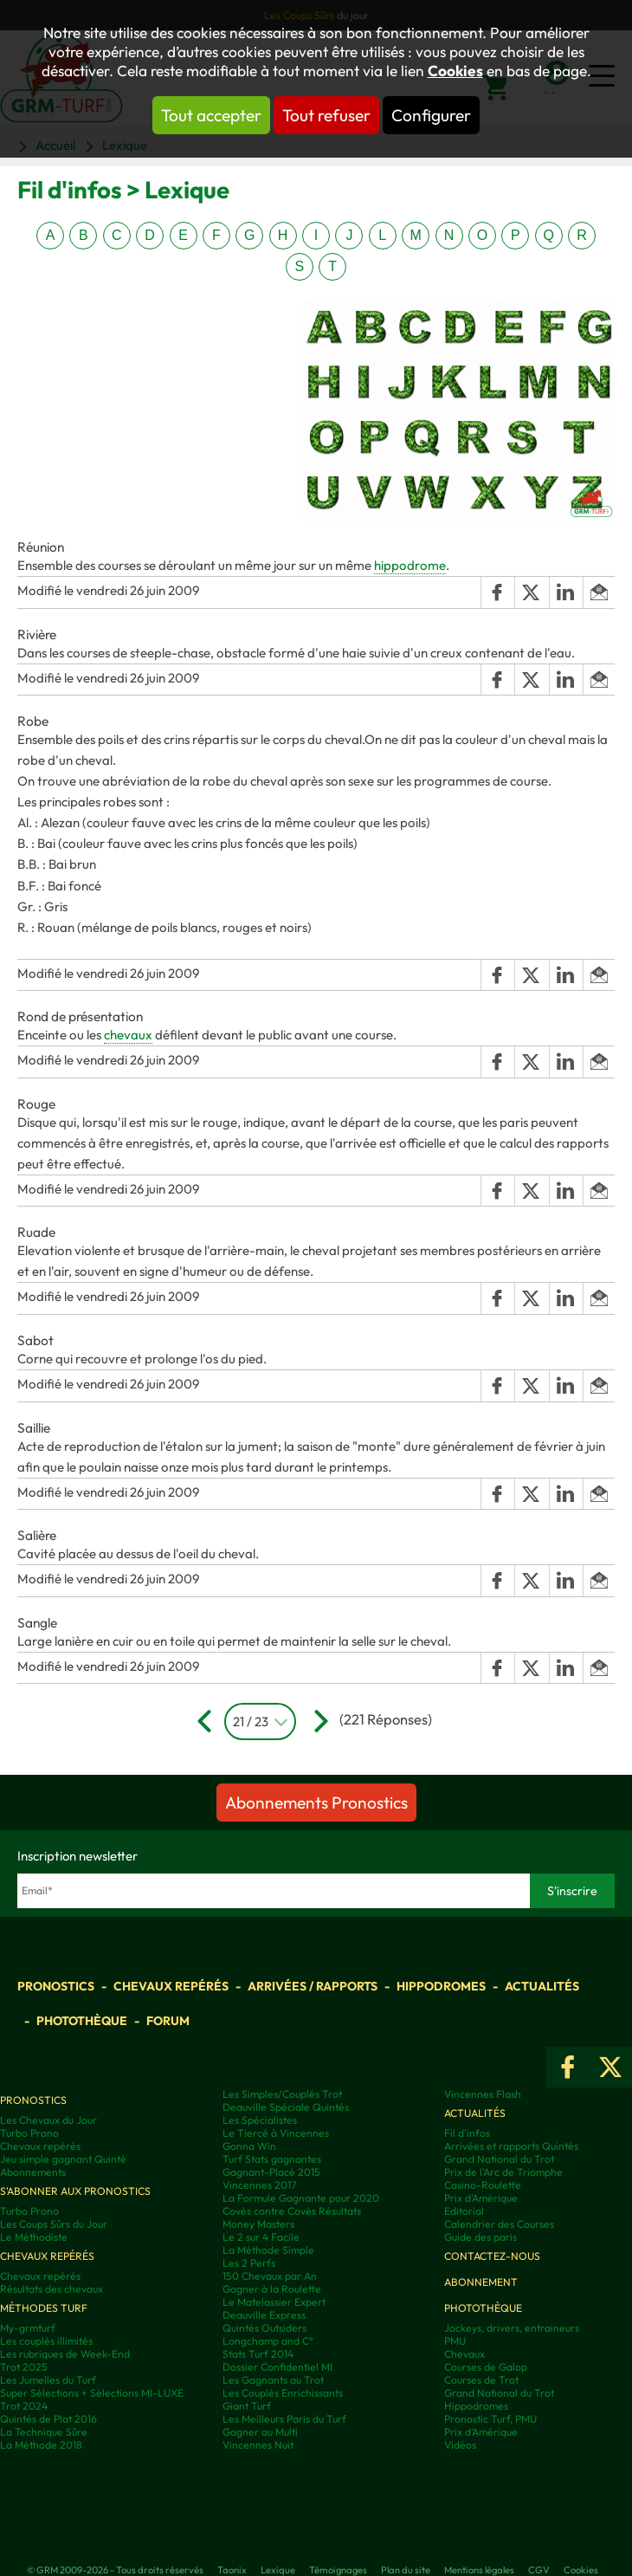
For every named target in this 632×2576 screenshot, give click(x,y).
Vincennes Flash (482, 2093)
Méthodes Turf (43, 2307)
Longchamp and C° (267, 2340)
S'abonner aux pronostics (75, 2190)
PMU (455, 2340)
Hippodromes (441, 1986)
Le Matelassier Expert (274, 2301)
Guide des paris (480, 2236)
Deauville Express (264, 2314)
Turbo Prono (29, 2132)
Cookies (455, 71)
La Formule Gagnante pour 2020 (300, 2197)
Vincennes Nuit (257, 2444)
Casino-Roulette (482, 2184)
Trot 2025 (24, 2366)
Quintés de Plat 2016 (48, 2418)
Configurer (431, 115)
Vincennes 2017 (259, 2184)
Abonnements (33, 2171)
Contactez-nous (492, 2255)
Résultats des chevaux (51, 2288)
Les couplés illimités (46, 2340)
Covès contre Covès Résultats (291, 2210)
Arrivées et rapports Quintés (511, 2145)
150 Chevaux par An (269, 2275)
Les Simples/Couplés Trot (282, 2093)
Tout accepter (211, 115)
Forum (168, 2021)
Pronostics (55, 1986)
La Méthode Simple (268, 2249)
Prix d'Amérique (481, 2197)
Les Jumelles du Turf (48, 2379)
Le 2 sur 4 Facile (261, 2236)
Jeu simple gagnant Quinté (63, 2158)
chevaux (128, 1034)
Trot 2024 (24, 2405)
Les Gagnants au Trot (273, 2379)
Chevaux (464, 2353)
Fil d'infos (467, 2132)
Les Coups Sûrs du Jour (53, 2223)
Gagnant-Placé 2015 (271, 2171)
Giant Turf (246, 2405)
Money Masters (258, 2223)
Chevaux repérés (171, 1986)
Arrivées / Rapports (312, 1986)
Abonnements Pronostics (316, 1802)
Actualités (542, 1986)
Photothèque (81, 2021)
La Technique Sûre (43, 2431)
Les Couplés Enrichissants (282, 2392)
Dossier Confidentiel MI (277, 2366)
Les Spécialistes (259, 2119)
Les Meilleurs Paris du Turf (284, 2418)
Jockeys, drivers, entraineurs (511, 2327)
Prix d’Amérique (481, 2431)
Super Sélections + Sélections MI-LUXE (92, 2392)
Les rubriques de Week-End (65, 2353)
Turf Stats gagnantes (271, 2158)
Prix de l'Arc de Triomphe (503, 2171)
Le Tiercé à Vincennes (275, 2132)
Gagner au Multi (260, 2431)
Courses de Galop (485, 2366)
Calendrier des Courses (499, 2223)
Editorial (464, 2210)
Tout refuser (326, 115)
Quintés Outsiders (264, 2327)
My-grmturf (27, 2327)
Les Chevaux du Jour (48, 2119)
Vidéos (460, 2444)
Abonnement (481, 2281)
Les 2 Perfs (248, 2262)
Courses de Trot (481, 2379)
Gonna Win (249, 2145)
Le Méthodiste (34, 2236)
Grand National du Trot (499, 2158)
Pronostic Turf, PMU (490, 2418)
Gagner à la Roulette (271, 2288)
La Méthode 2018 (41, 2444)
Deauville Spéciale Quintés (285, 2106)
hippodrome (410, 565)
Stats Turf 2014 (257, 2353)
